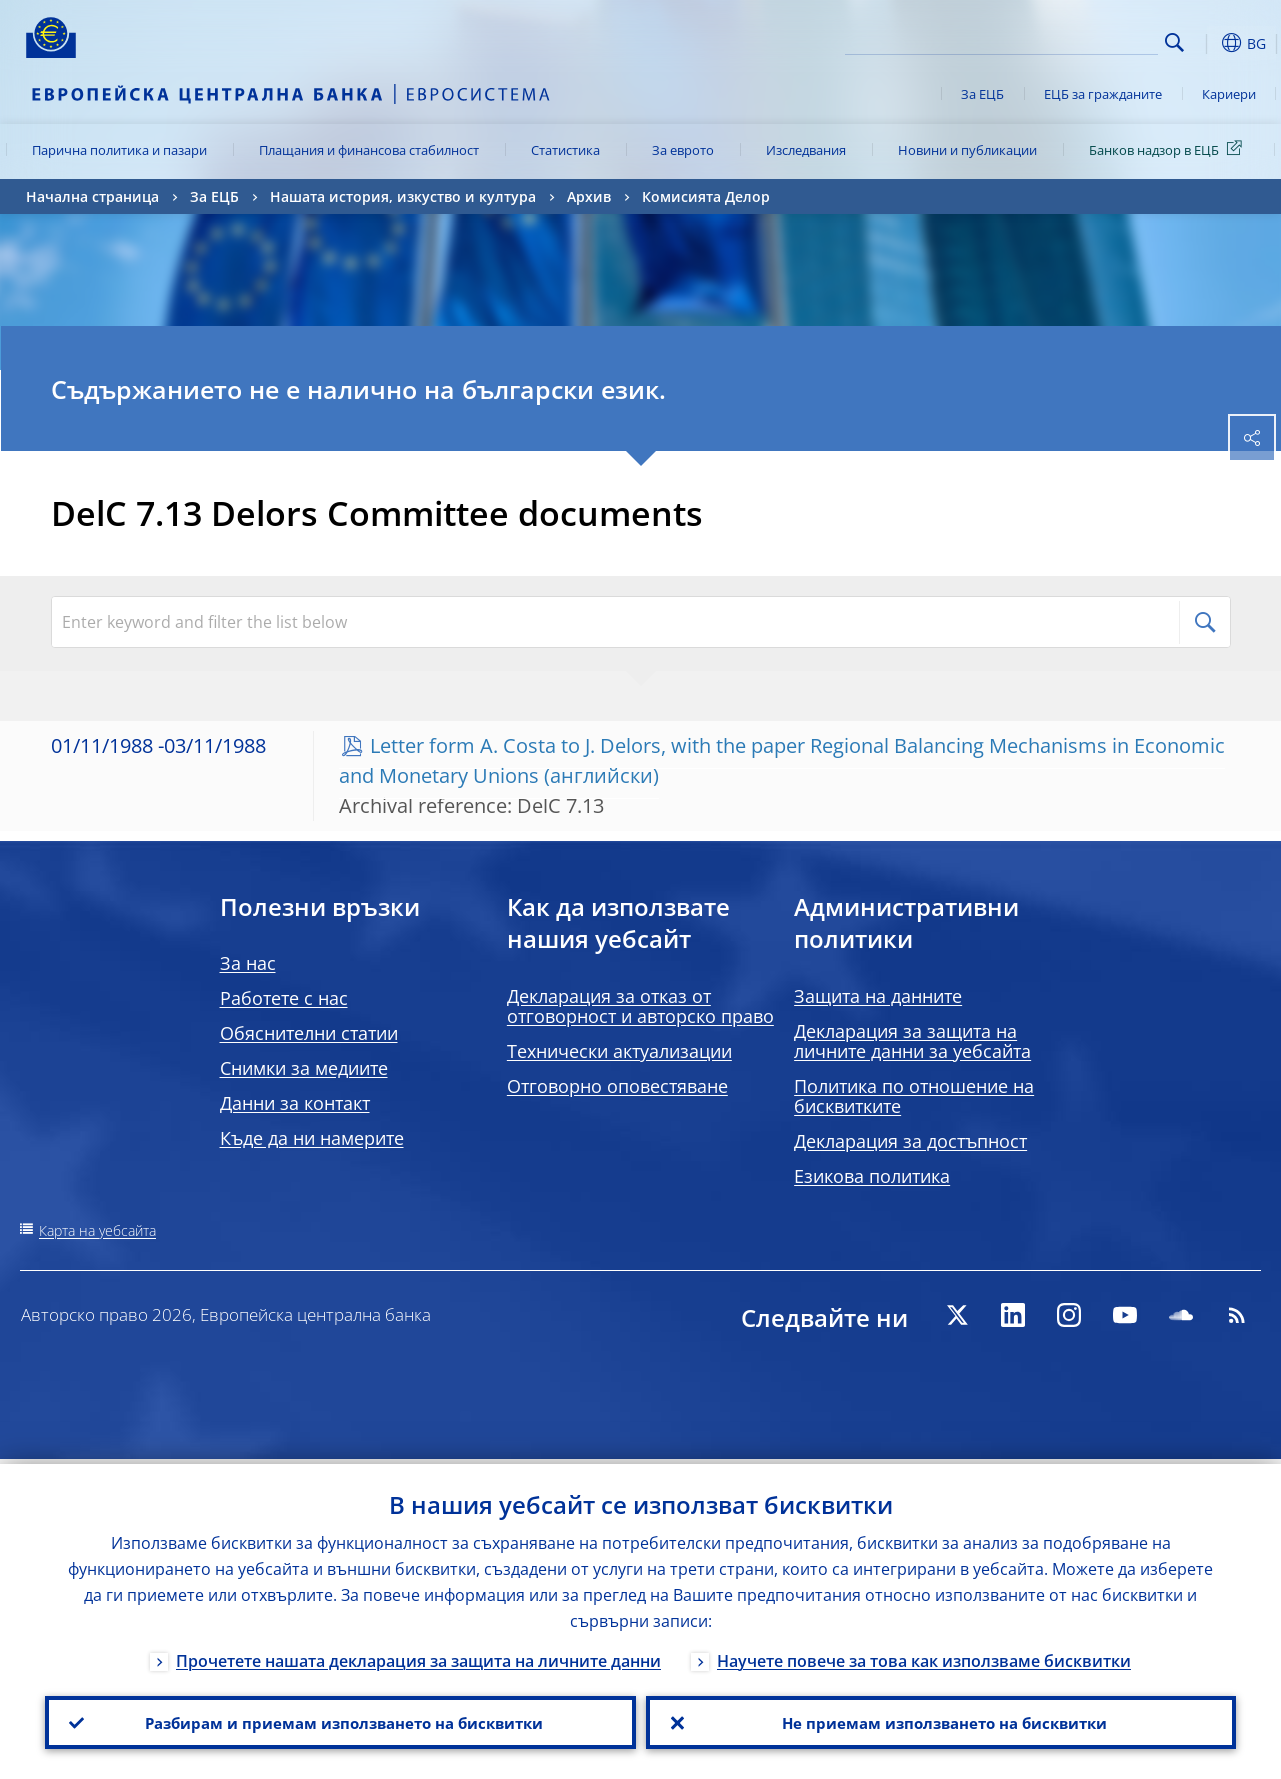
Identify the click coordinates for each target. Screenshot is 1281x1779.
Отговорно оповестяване (617, 1086)
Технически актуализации (619, 1051)
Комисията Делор (706, 196)
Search (1174, 42)
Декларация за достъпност (910, 1141)
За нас (248, 963)
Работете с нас (284, 998)
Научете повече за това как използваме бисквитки (924, 1656)
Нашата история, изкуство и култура (403, 196)
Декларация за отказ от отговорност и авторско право (640, 1006)
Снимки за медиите (304, 1068)
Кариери (1229, 94)
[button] (1206, 43)
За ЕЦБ (982, 94)
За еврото (683, 150)
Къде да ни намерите (312, 1138)
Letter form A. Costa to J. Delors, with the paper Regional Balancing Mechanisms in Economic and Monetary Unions (782, 760)
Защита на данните (878, 996)
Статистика (565, 150)
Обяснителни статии (309, 1033)
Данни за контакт (295, 1103)
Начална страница (92, 196)
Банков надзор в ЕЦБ (1169, 149)
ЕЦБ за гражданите (1103, 94)
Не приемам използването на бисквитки (940, 1720)
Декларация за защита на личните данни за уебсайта (912, 1041)
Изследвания (806, 150)
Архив (589, 196)
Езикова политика (872, 1176)
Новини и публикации (967, 150)
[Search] (1058, 40)
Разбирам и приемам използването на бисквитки (340, 1720)
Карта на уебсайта (97, 1230)
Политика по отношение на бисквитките (914, 1096)
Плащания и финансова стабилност (369, 150)
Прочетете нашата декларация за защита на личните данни (418, 1656)
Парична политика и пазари (119, 150)
